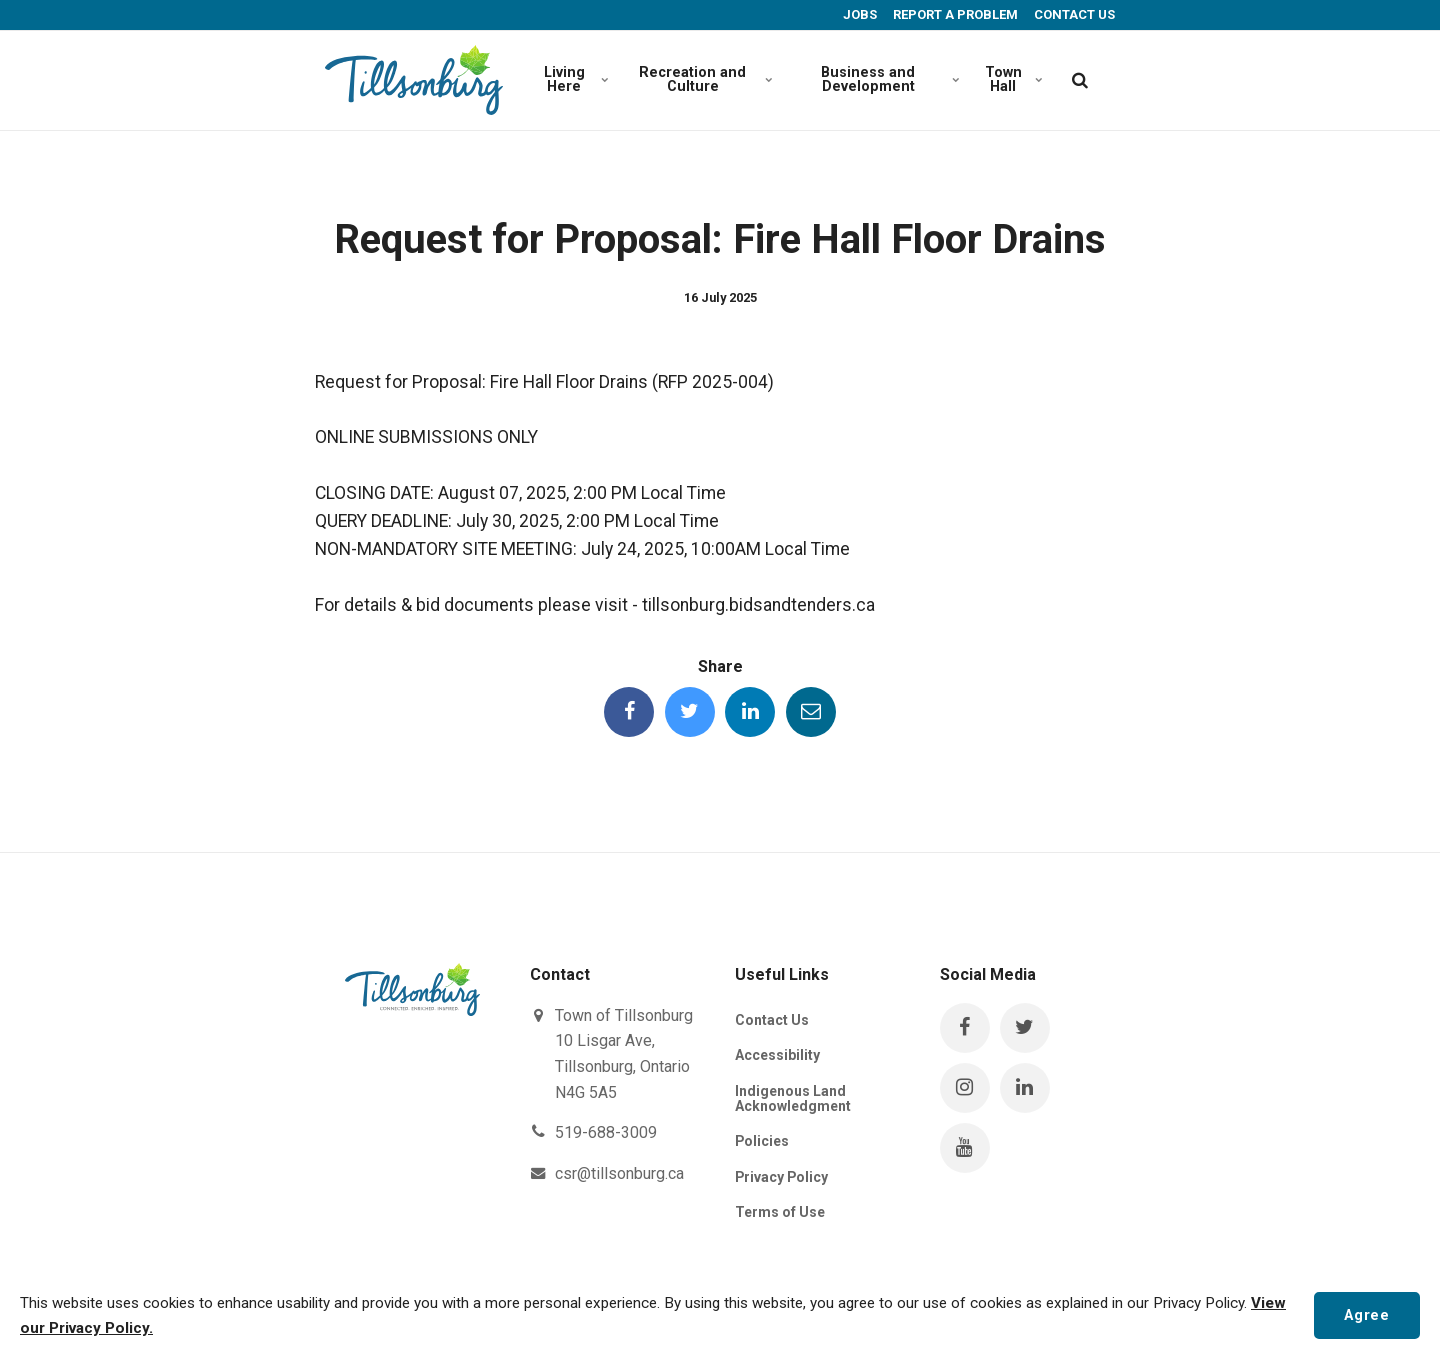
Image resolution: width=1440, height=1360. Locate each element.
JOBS (858, 14)
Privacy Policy (782, 1177)
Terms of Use (780, 1212)
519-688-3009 (606, 1132)
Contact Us (772, 1020)
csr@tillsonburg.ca (619, 1173)
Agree (1366, 1314)
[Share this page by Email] (811, 712)
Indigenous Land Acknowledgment (793, 1098)
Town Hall (1013, 79)
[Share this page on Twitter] (690, 712)
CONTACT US (1073, 14)
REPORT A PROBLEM (954, 14)
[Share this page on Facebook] (629, 712)
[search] (1080, 80)
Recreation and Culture (703, 79)
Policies (762, 1142)
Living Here (575, 79)
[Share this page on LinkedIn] (750, 712)
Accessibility (777, 1055)
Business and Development (887, 79)
